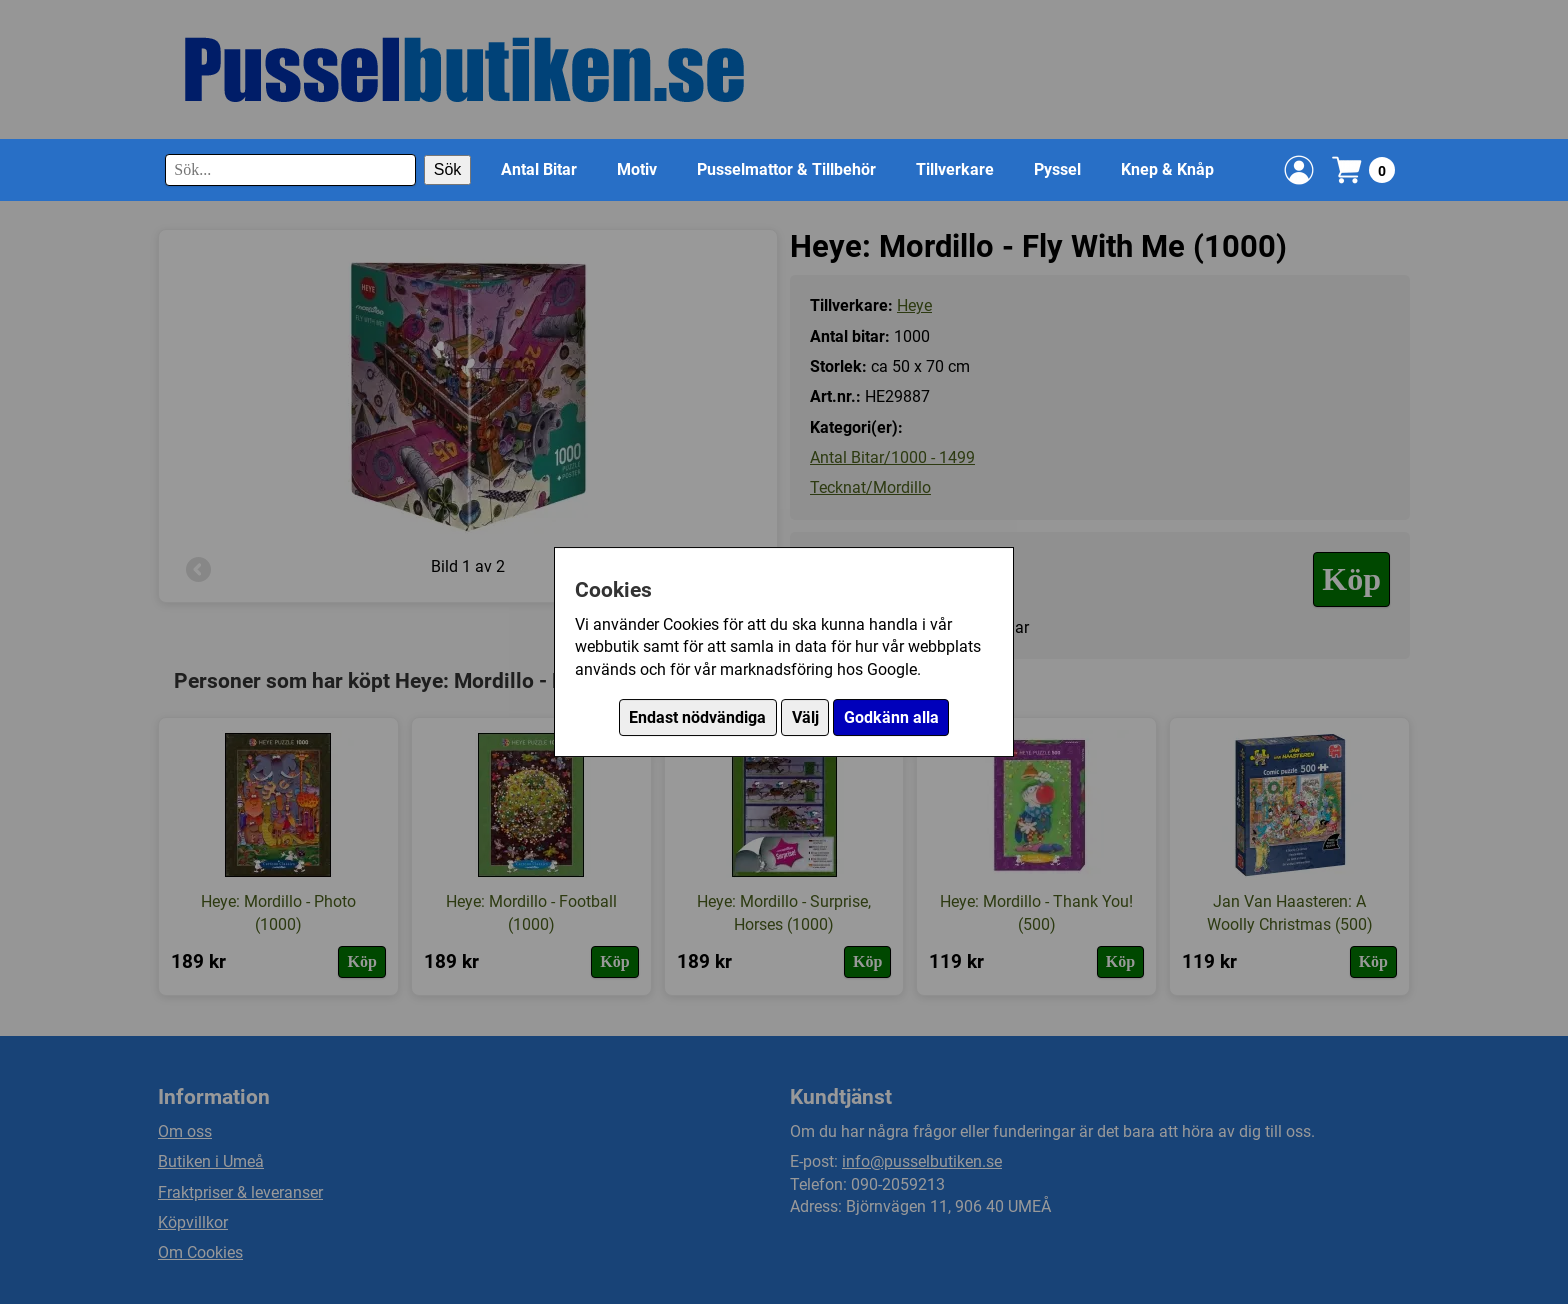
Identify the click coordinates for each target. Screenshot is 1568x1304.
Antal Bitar (539, 169)
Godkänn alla (891, 717)
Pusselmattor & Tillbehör (786, 169)
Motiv (637, 169)
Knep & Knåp (1167, 169)
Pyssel (1057, 169)
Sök (448, 169)
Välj (805, 717)
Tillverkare (955, 169)
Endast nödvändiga (697, 717)
